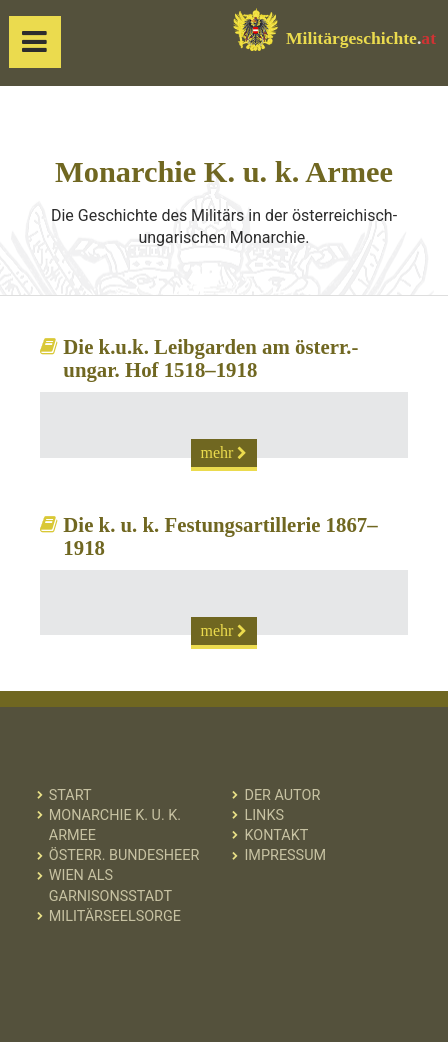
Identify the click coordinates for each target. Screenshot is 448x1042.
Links (264, 815)
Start (70, 795)
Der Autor (282, 795)
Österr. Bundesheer (124, 855)
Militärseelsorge (115, 916)
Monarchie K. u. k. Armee (115, 825)
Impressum (285, 855)
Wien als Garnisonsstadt (110, 885)
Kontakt (276, 835)
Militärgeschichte (334, 29)
